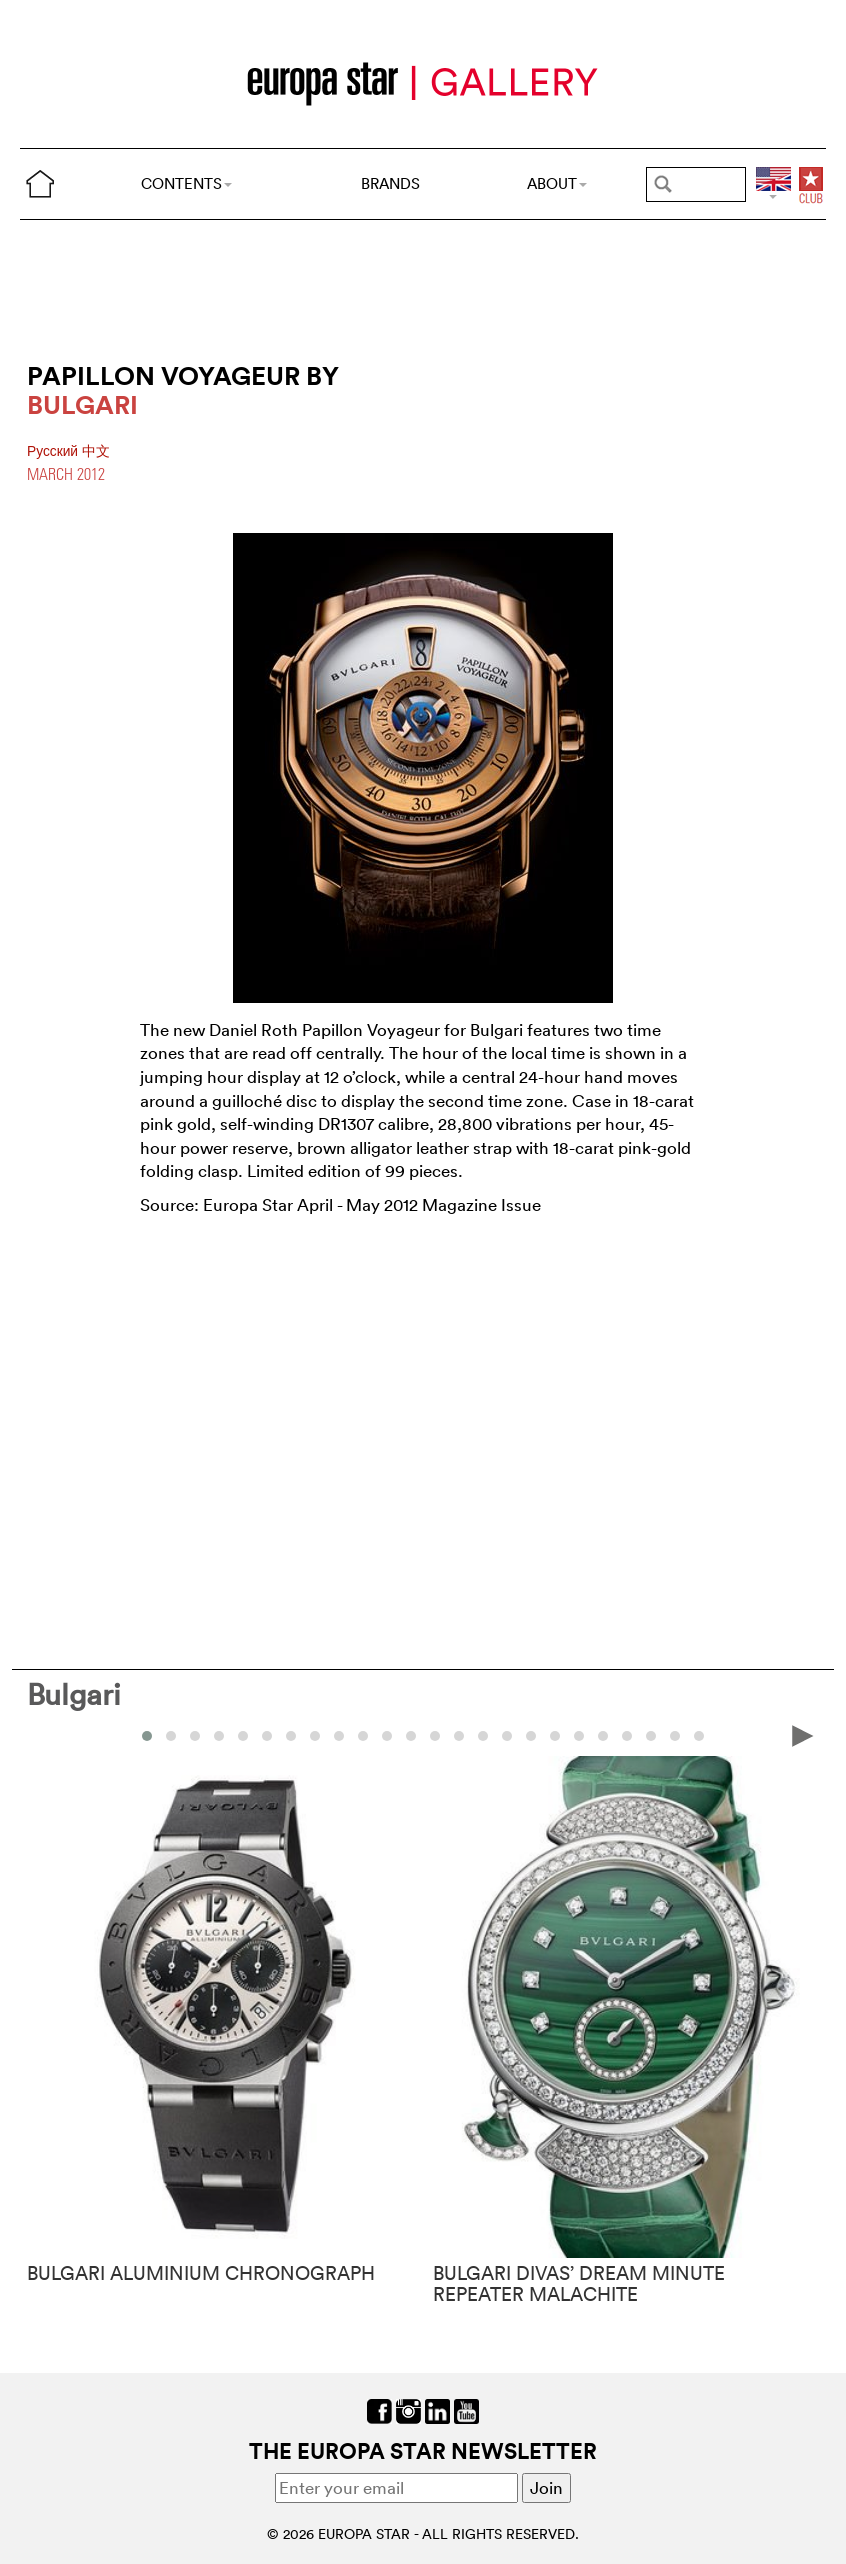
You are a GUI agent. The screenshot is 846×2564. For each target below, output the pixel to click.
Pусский (54, 451)
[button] (147, 1736)
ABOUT (557, 183)
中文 (96, 451)
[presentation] (803, 1734)
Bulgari (74, 1694)
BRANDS (390, 183)
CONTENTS (186, 183)
